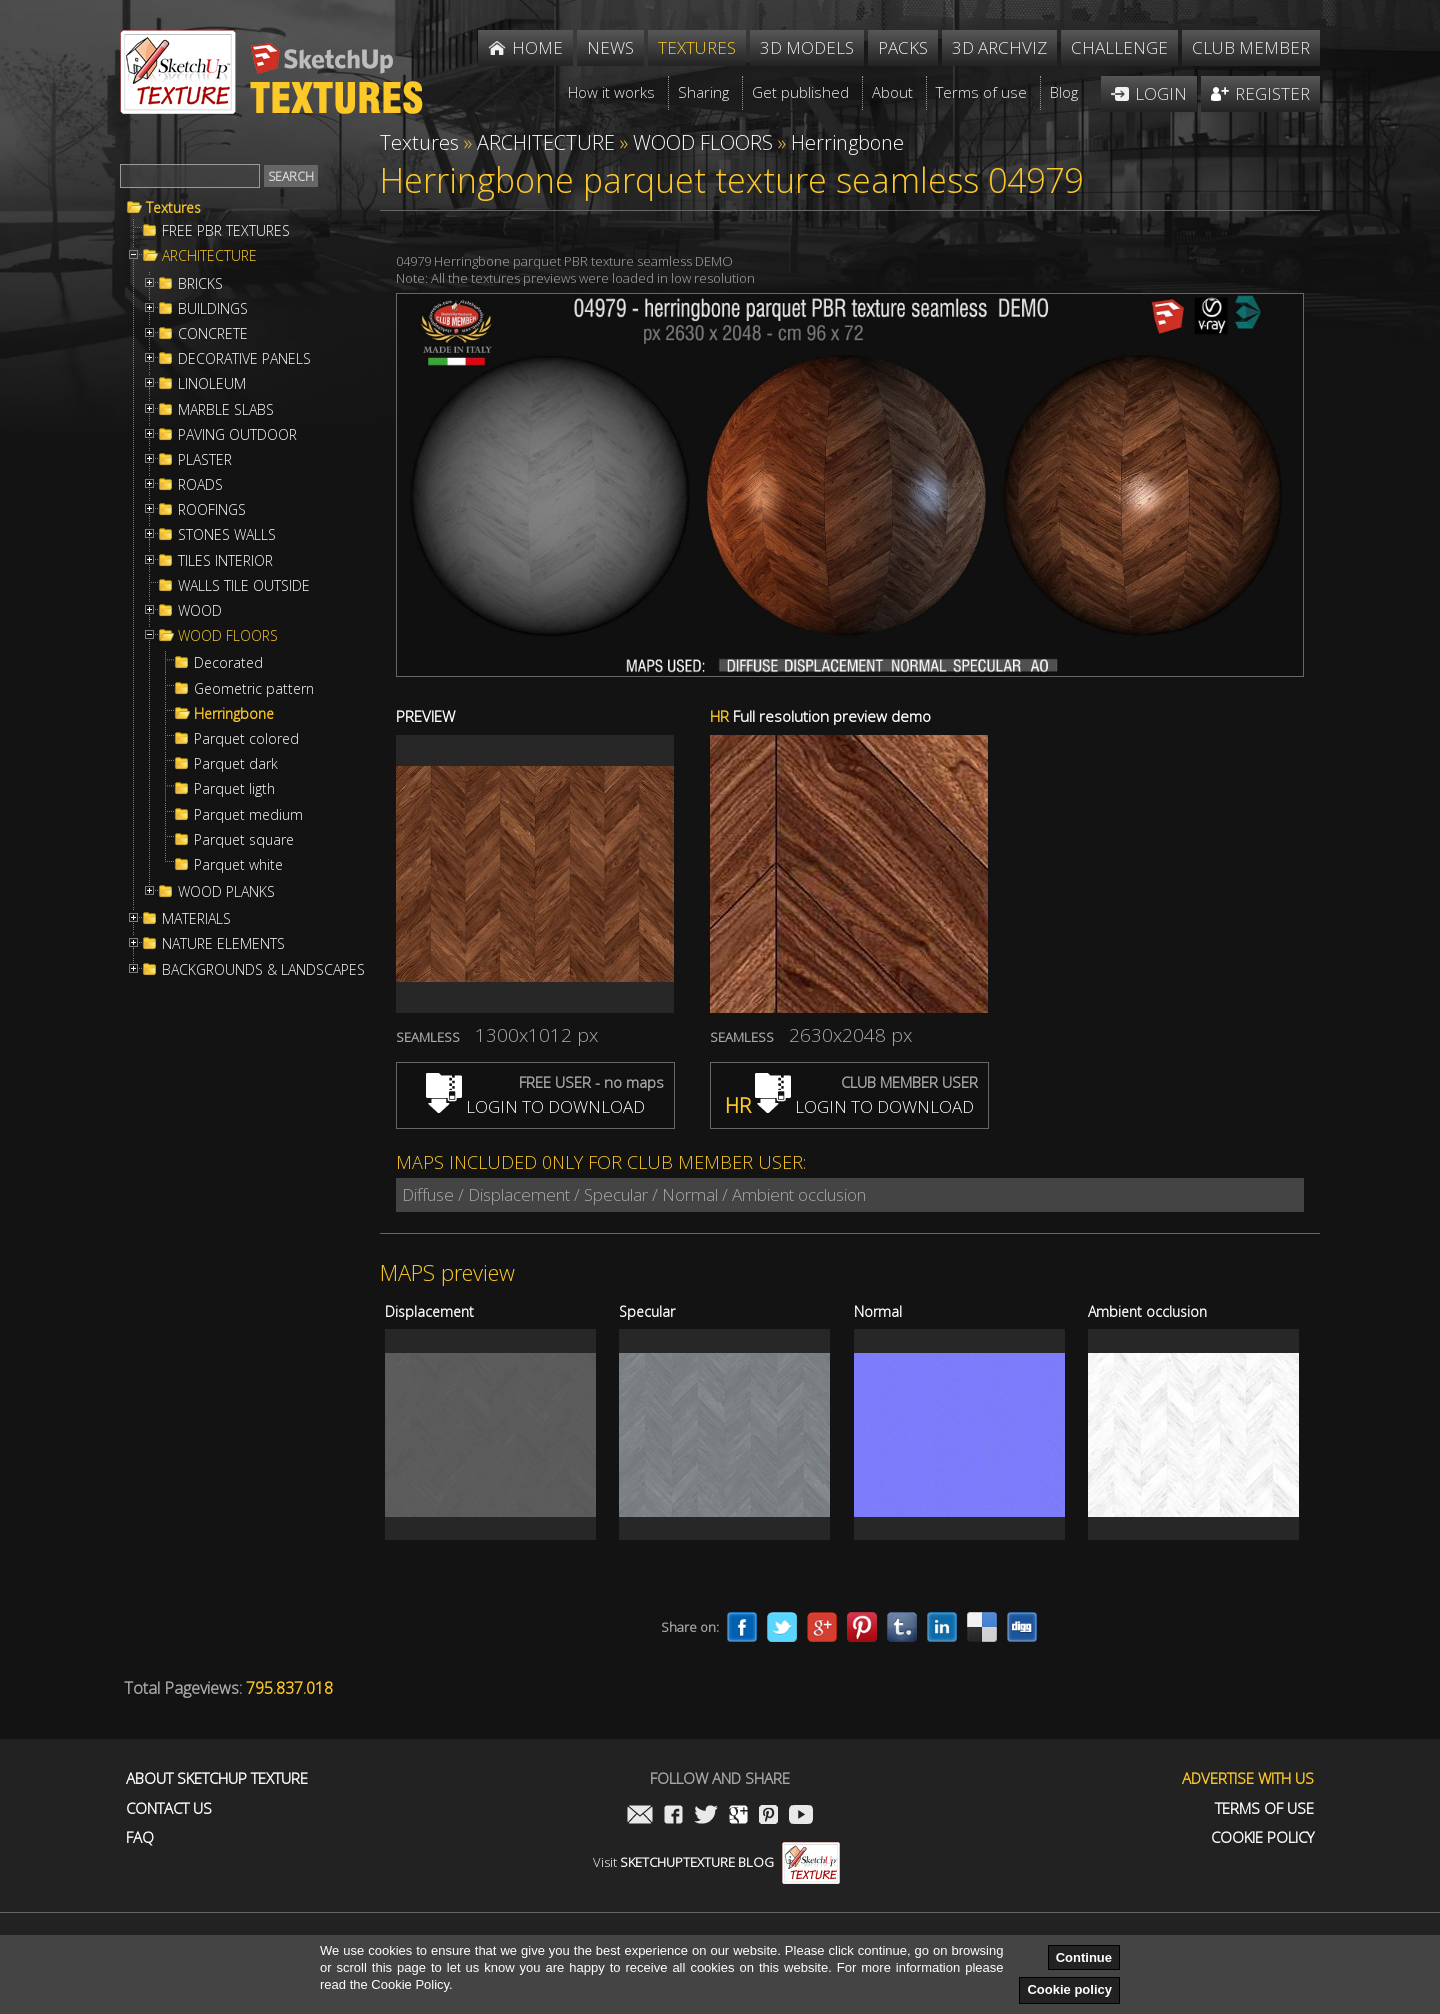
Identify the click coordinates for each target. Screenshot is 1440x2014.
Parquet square (244, 840)
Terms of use (1264, 1808)
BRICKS (200, 284)
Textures (173, 208)
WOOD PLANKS (226, 892)
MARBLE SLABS (226, 410)
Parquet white (238, 865)
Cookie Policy (1262, 1837)
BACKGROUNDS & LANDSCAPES (263, 970)
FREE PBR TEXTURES (226, 231)
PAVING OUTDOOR (237, 435)
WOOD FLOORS (228, 636)
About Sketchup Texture (217, 1778)
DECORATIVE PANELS (244, 359)
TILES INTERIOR (225, 561)
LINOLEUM (212, 384)
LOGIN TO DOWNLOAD (535, 1106)
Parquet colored (246, 739)
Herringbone (234, 714)
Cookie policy (1069, 1989)
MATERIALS (196, 919)
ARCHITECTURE (209, 256)
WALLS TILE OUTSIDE (244, 586)
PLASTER (205, 460)
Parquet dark (236, 764)
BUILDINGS (213, 309)
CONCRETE (213, 334)
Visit (716, 1862)
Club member (1251, 47)
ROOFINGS (212, 510)
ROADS (200, 485)
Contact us (169, 1808)
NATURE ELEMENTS (223, 944)
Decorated (228, 663)
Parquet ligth (234, 789)
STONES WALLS (227, 535)
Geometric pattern (254, 689)
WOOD (200, 611)
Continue (1084, 1957)
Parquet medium (248, 815)
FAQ (140, 1837)
